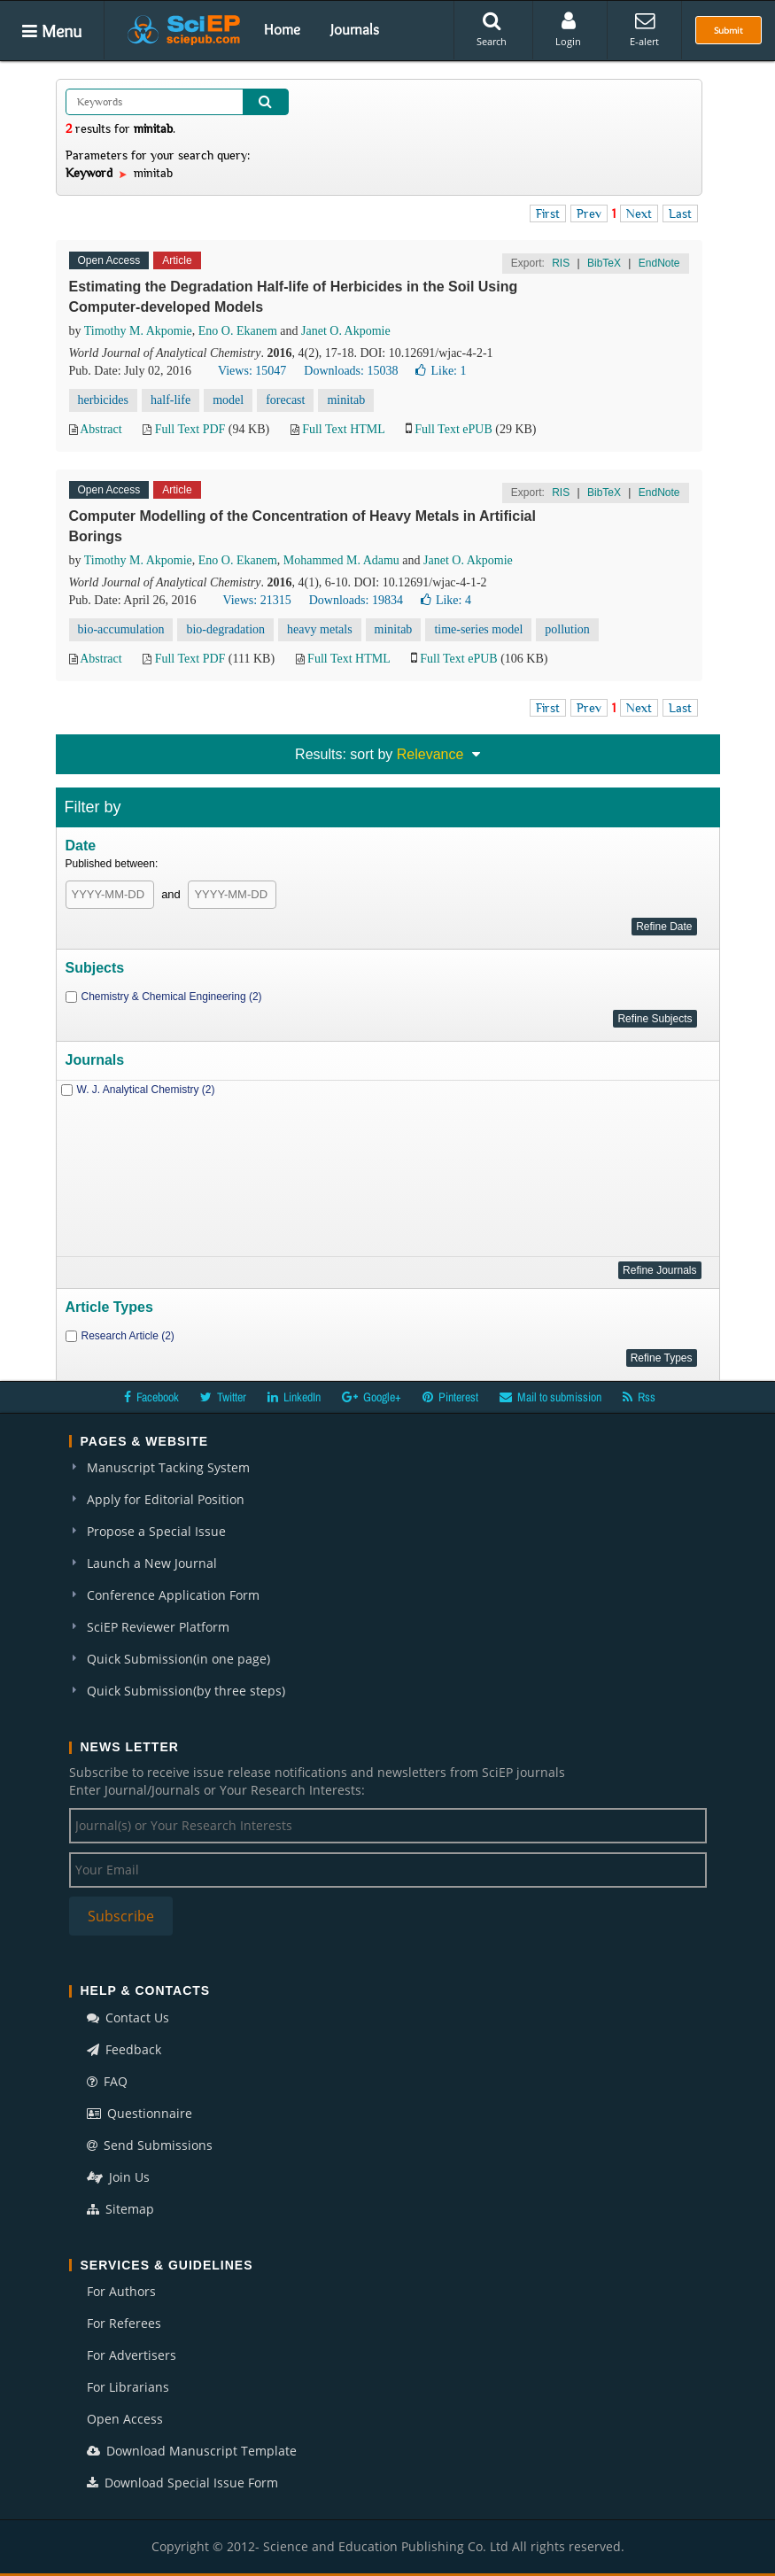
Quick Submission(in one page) (178, 1658)
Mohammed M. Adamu (341, 560)
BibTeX (604, 263)
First (548, 213)
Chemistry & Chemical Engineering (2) (171, 996)
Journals (354, 29)
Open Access (125, 2418)
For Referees (124, 2323)
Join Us (118, 2177)
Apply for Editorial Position (165, 1499)
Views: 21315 (256, 600)
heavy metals (319, 629)
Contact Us (128, 2017)
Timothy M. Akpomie (138, 331)
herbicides (103, 400)
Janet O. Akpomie (346, 331)
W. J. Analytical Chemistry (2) (146, 1089)
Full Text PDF (190, 429)
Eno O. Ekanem (237, 331)
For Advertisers (131, 2355)
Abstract (100, 429)
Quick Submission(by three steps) (186, 1690)
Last (680, 213)
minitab (346, 400)
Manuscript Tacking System (168, 1467)
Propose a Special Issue (156, 1531)
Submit (728, 30)
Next (639, 213)
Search (492, 29)
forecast (285, 400)
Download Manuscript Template (192, 2450)
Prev (589, 213)
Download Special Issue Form (182, 2482)
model (228, 400)
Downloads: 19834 (356, 600)
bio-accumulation (121, 629)
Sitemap (120, 2208)
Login (568, 29)
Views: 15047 (252, 370)
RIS (561, 263)
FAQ (107, 2081)
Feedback (124, 2049)
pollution (567, 629)
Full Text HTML (343, 429)
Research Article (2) (127, 1336)
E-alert (644, 29)
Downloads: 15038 (351, 370)
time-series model (478, 629)
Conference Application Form (173, 1595)
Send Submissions (150, 2145)
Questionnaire (139, 2113)
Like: (440, 370)
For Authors (121, 2291)
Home (282, 29)
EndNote (659, 263)
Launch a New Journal (152, 1563)
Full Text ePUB (453, 429)
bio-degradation (225, 629)
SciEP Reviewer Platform (158, 1626)
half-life (170, 400)
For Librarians (128, 2386)
